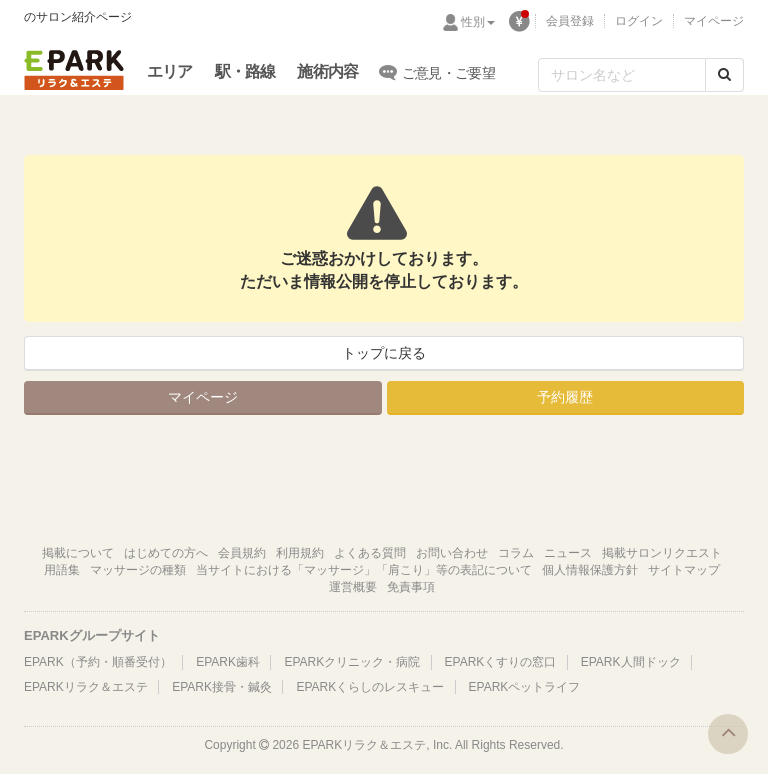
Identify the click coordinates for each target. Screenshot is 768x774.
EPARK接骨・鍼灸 (222, 687)
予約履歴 (565, 397)
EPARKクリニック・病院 (352, 662)
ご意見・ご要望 (437, 72)
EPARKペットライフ (525, 687)
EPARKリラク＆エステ (74, 70)
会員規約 (242, 553)
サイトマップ (684, 570)
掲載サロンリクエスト (662, 553)
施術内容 (327, 71)
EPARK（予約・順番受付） (98, 662)
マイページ (714, 21)
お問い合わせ (452, 553)
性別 (478, 22)
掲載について (78, 553)
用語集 (62, 570)
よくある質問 (370, 553)
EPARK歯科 (228, 662)
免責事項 (411, 587)
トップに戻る (384, 353)
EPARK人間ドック (631, 662)
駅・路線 (245, 71)
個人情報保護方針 (590, 570)
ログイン (639, 21)
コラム (516, 553)
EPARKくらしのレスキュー (370, 687)
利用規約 (300, 553)
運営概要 (353, 587)
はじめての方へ (166, 553)
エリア (170, 71)
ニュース (568, 553)
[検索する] (724, 75)
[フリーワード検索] (622, 75)
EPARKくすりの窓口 (501, 662)
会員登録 (570, 21)
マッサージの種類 (138, 570)
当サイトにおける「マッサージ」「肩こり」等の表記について (364, 570)
